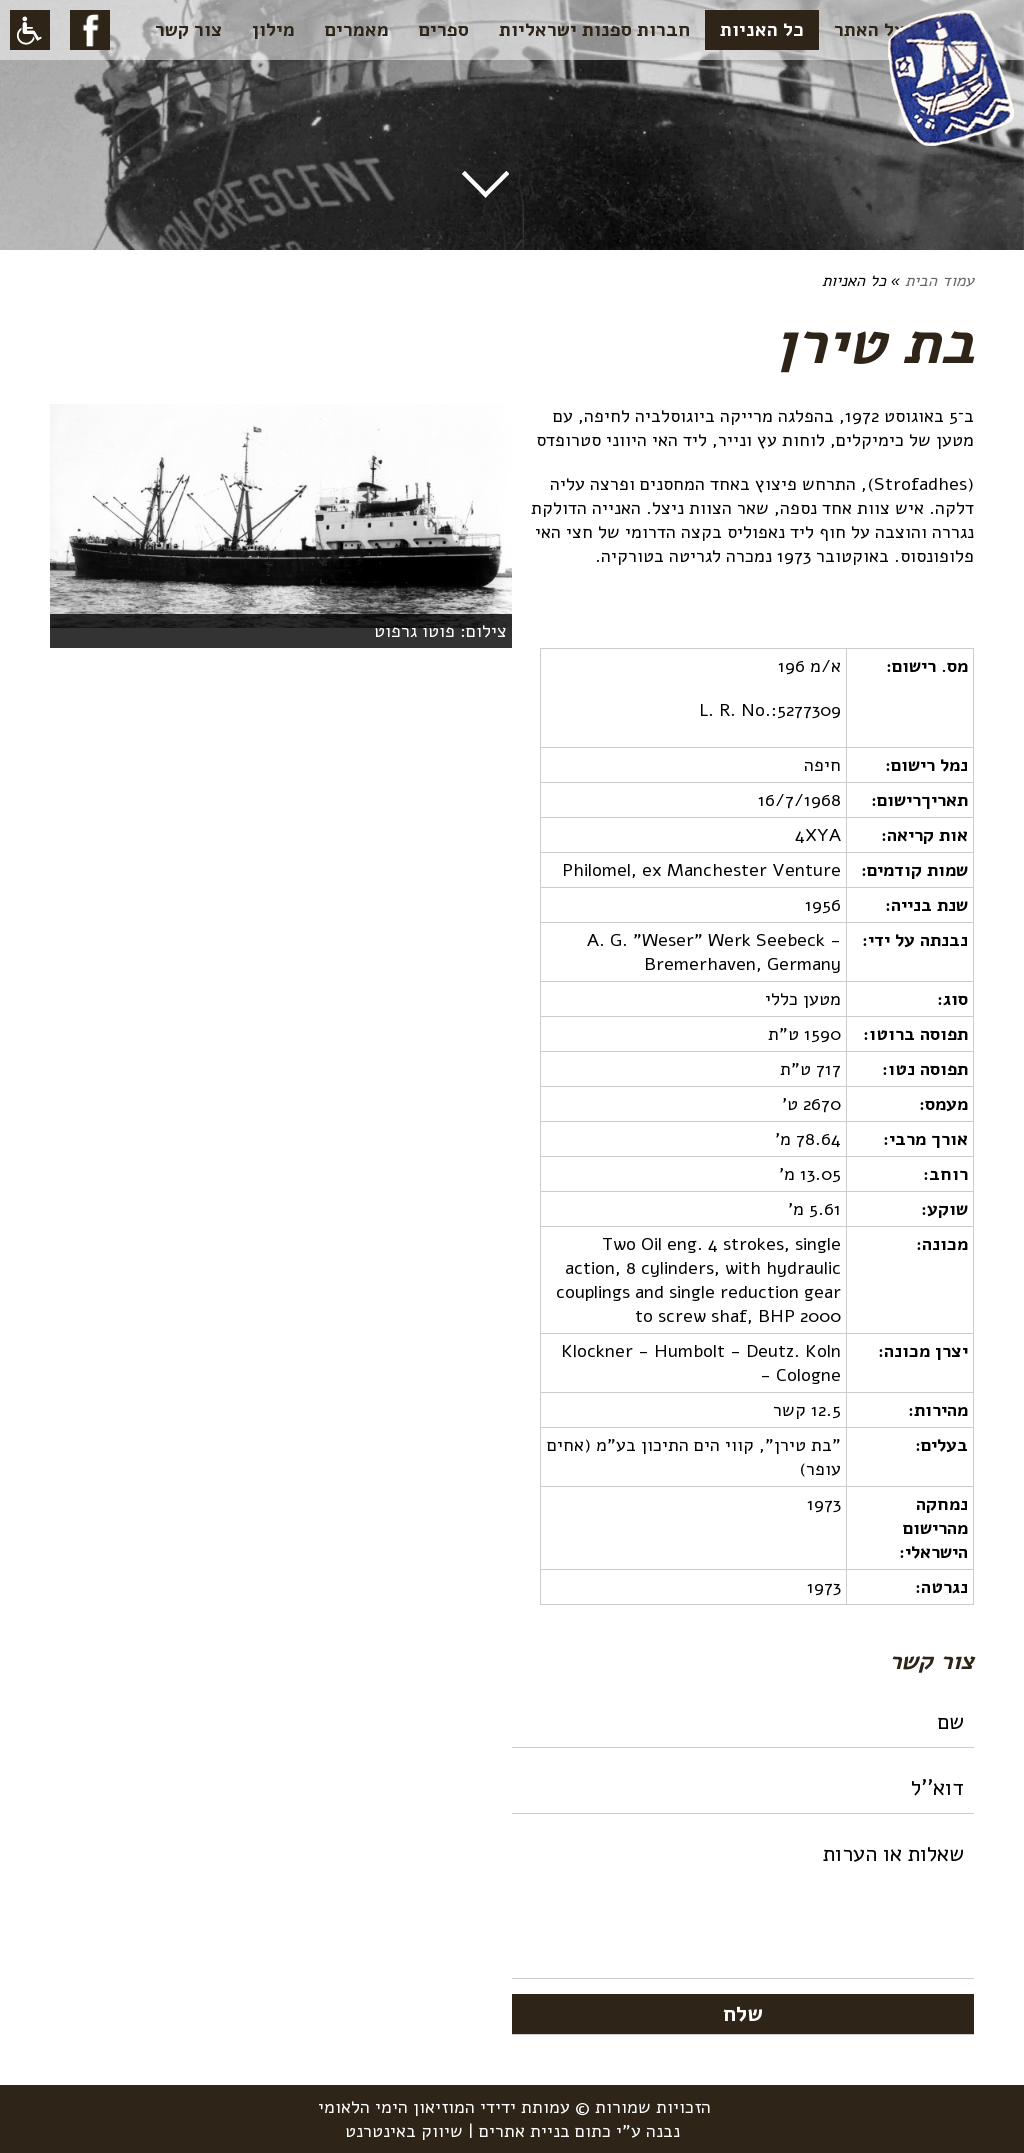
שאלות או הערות (743, 1904)
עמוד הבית (939, 281)
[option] (281, 526)
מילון (273, 30)
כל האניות (762, 30)
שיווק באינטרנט (404, 2131)
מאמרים (357, 30)
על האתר (870, 30)
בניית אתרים (524, 2131)
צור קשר (188, 30)
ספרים (444, 30)
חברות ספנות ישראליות (594, 30)
